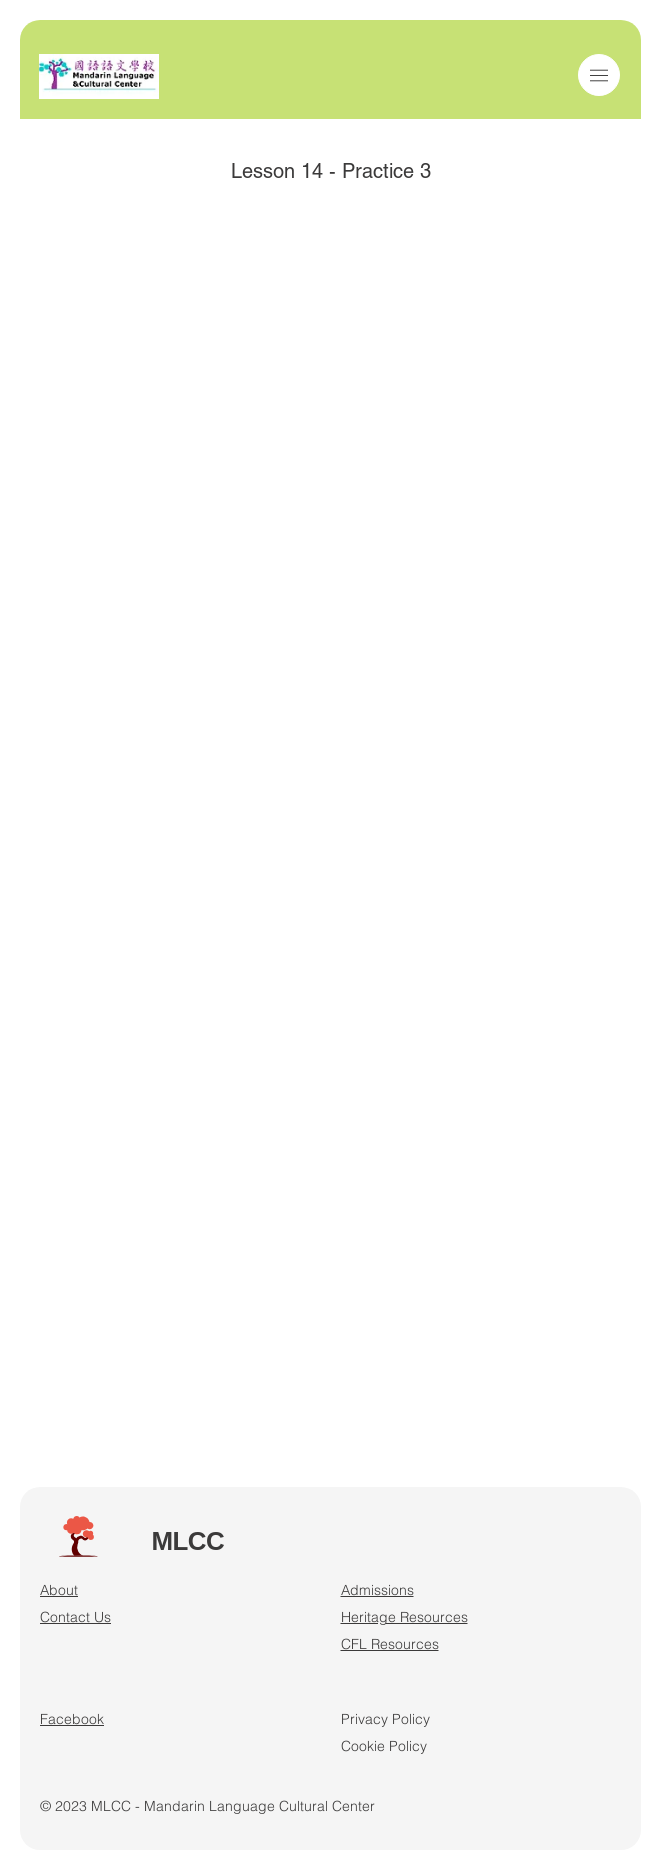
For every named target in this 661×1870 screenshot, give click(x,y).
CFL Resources (390, 1644)
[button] (599, 75)
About (59, 1590)
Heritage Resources (404, 1617)
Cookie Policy (384, 1746)
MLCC (187, 1541)
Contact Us (75, 1617)
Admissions (377, 1590)
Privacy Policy (385, 1719)
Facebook (72, 1719)
